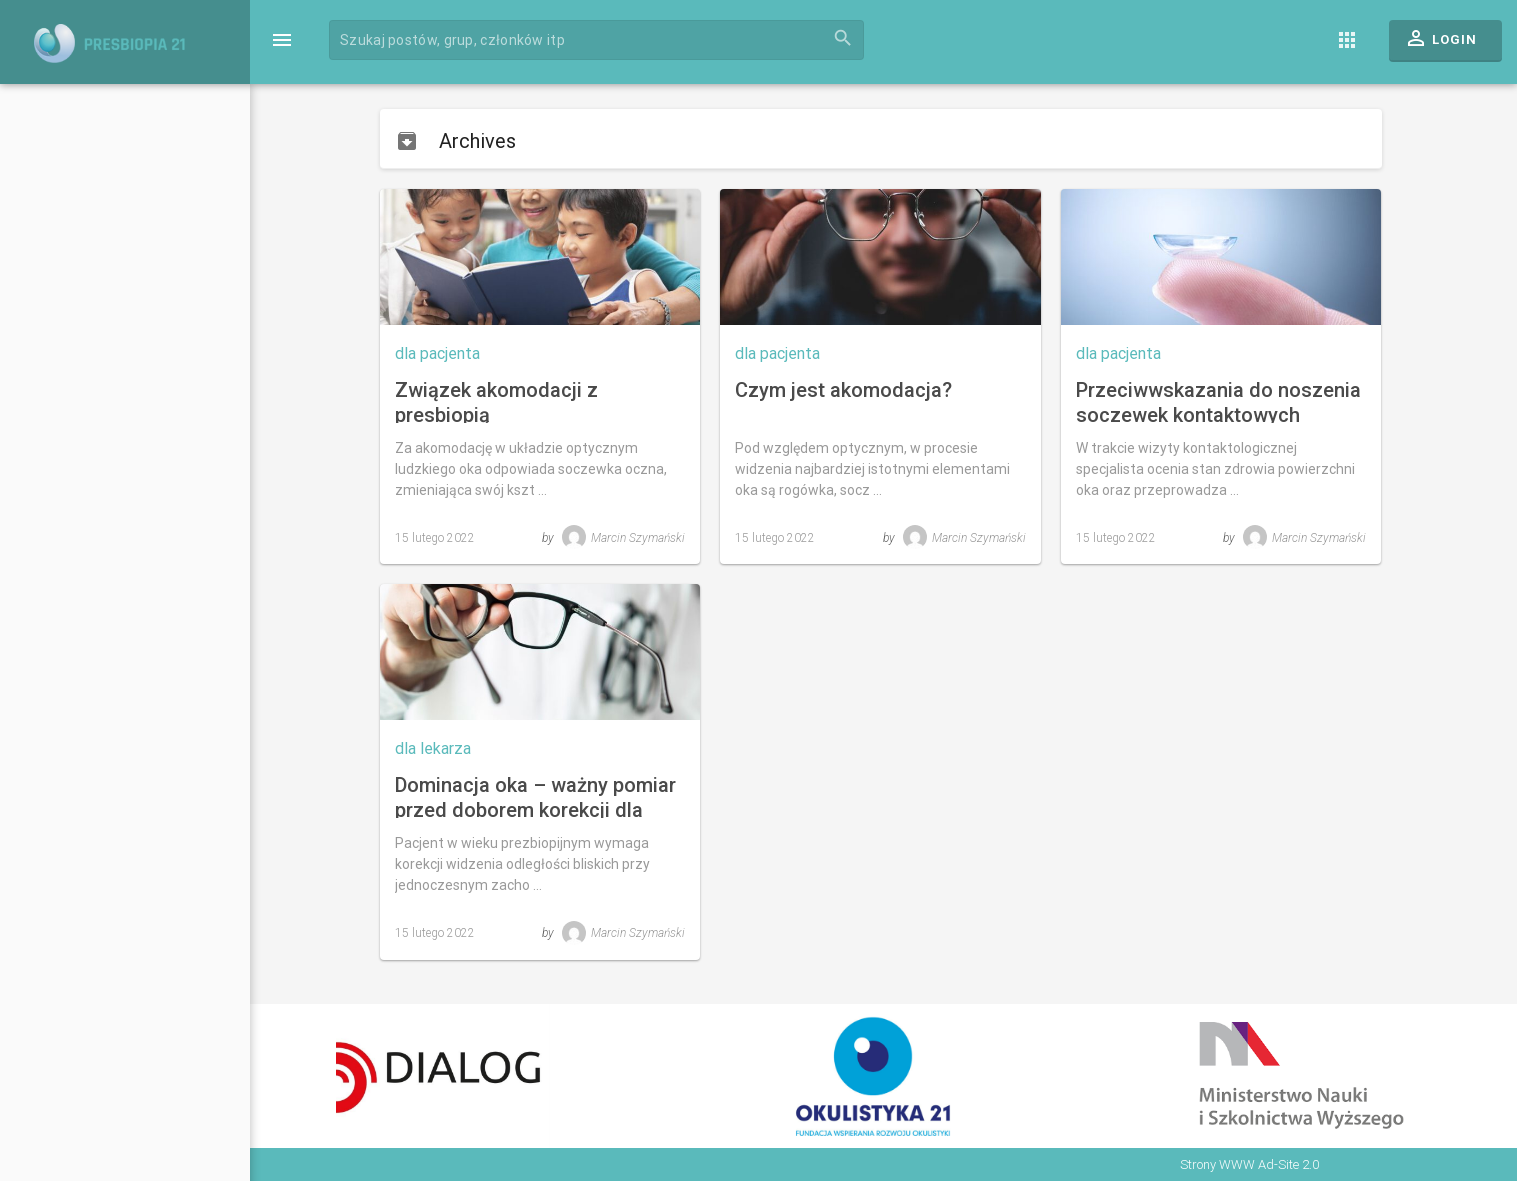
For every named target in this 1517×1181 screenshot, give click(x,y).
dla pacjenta (437, 353)
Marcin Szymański (623, 538)
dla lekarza (433, 748)
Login (1440, 43)
